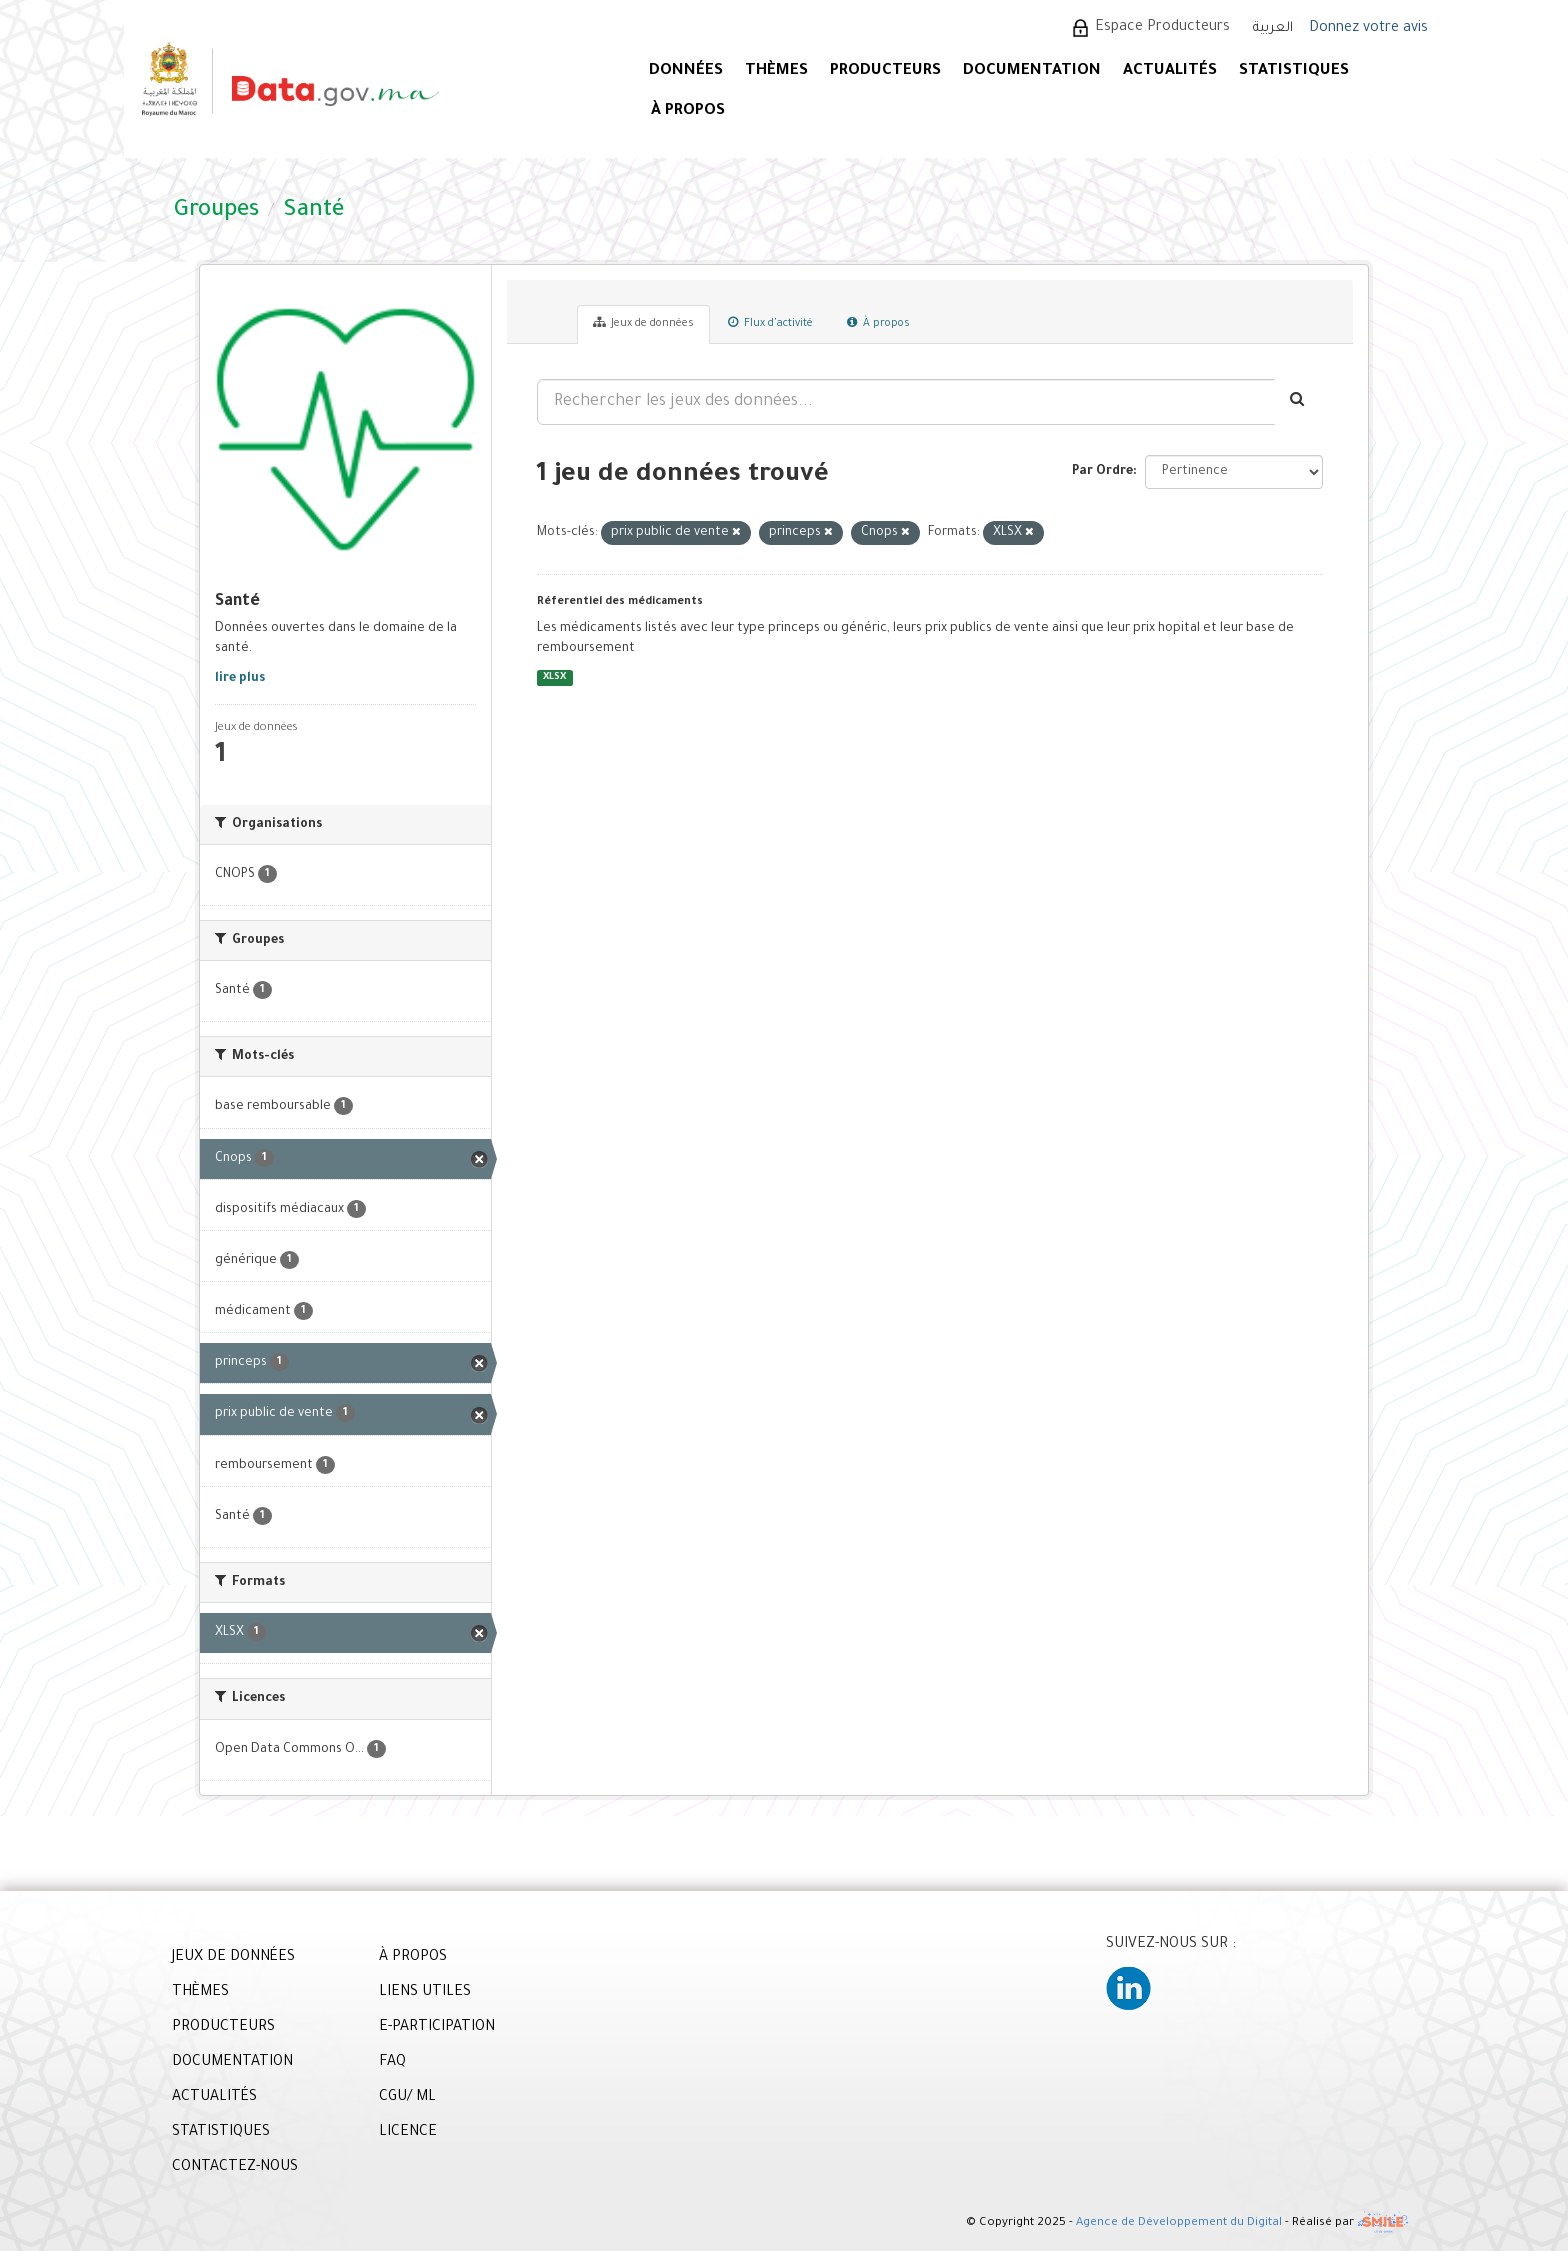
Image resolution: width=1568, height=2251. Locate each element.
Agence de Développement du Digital (1179, 2223)
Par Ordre (1102, 472)
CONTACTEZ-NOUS (235, 2168)
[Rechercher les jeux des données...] (906, 402)
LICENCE (408, 2133)
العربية (1273, 28)
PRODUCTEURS (885, 71)
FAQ (392, 2063)
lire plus (240, 679)
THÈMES (200, 1993)
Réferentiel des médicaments (620, 602)
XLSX (554, 677)
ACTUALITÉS (1170, 71)
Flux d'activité (770, 323)
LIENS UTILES (425, 1993)
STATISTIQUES (1294, 71)
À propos (878, 323)
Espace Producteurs (1162, 28)
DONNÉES (686, 71)
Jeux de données (643, 323)
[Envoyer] (1298, 402)
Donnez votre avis (1368, 29)
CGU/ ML (407, 2098)
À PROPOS (688, 111)
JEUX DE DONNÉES (233, 1958)
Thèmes (776, 71)
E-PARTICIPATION (437, 2028)
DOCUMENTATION (1032, 71)
